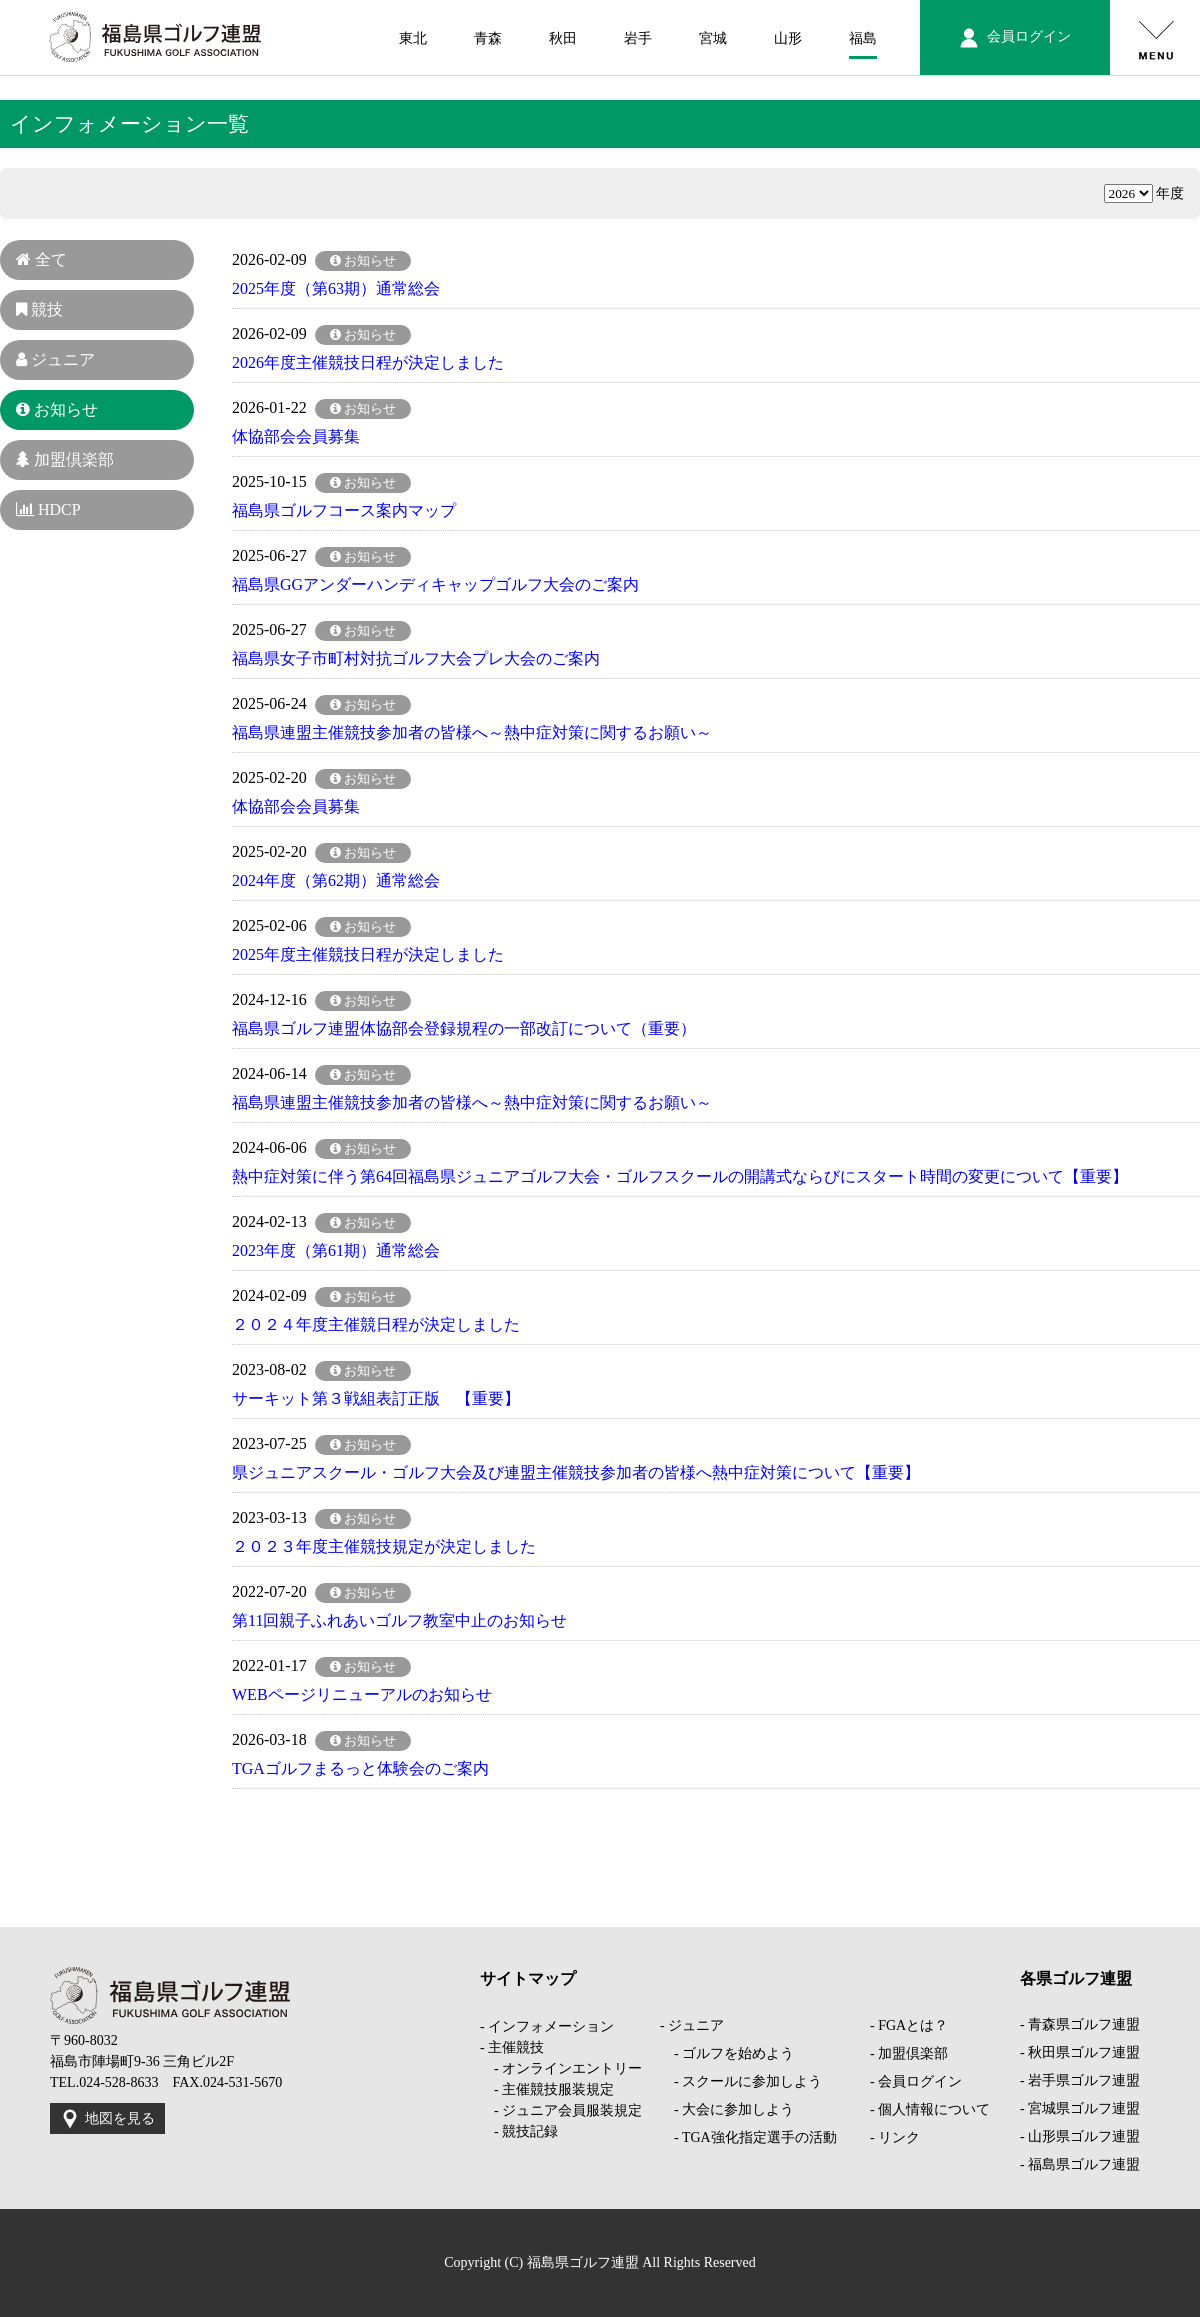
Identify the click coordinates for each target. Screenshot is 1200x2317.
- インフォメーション (547, 2026)
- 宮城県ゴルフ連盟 (1080, 2108)
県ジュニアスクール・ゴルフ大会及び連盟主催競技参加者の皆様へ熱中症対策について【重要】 (576, 1472)
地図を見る (107, 2119)
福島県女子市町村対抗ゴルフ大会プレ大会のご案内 (416, 658)
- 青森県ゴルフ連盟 (1080, 2024)
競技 (39, 309)
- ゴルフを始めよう (727, 2053)
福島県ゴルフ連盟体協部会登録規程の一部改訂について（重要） (464, 1028)
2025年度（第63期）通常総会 (336, 288)
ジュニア (55, 359)
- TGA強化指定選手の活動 (748, 2137)
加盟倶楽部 (65, 459)
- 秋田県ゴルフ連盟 (1080, 2052)
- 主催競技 (512, 2047)
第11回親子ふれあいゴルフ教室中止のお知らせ (399, 1620)
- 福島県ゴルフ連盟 (1080, 2164)
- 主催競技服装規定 (547, 2089)
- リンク (895, 2137)
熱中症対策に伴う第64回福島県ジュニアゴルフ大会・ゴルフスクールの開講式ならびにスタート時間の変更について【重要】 (680, 1176)
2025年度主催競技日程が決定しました (368, 954)
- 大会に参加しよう (727, 2109)
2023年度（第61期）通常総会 (336, 1250)
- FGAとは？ (909, 2025)
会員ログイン (1015, 38)
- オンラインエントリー (561, 2068)
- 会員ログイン (916, 2081)
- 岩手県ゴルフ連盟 (1080, 2080)
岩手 (638, 38)
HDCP (48, 509)
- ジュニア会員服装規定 (561, 2110)
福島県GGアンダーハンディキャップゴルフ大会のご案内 (435, 584)
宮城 (713, 38)
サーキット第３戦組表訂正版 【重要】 (376, 1398)
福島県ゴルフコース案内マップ (344, 510)
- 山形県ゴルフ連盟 (1080, 2136)
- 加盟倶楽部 (909, 2053)
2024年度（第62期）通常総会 (336, 880)
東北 (413, 38)
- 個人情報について (930, 2109)
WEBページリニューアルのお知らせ (362, 1694)
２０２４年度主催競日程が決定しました (376, 1324)
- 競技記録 (519, 2131)
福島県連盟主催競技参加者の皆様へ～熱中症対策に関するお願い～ (472, 732)
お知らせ (57, 409)
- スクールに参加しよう (741, 2081)
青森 (488, 38)
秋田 (563, 38)
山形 (788, 38)
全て (41, 259)
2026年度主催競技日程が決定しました (368, 362)
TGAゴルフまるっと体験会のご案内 (360, 1768)
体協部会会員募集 (296, 436)
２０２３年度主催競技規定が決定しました (384, 1546)
